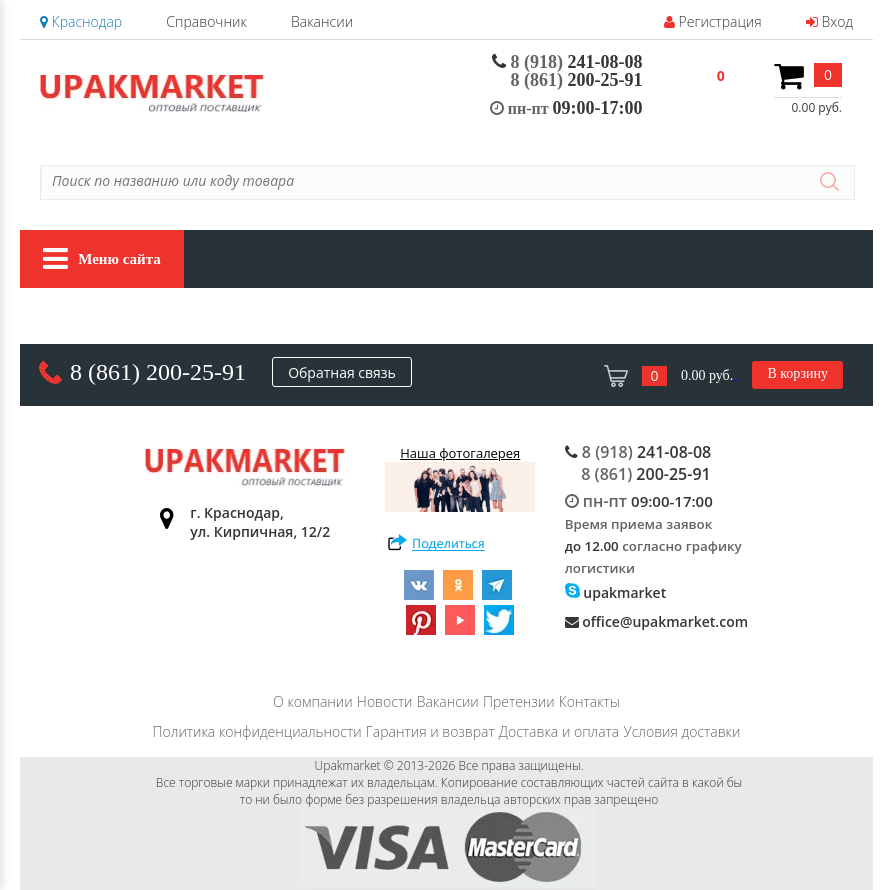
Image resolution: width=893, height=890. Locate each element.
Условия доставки (681, 731)
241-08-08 (567, 62)
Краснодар (81, 21)
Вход (829, 21)
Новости (385, 701)
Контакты (589, 701)
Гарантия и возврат (430, 731)
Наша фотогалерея (460, 478)
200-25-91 (577, 80)
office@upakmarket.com (656, 621)
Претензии (519, 701)
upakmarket (616, 592)
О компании (313, 701)
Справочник (206, 21)
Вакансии (322, 21)
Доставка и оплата (559, 731)
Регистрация (713, 21)
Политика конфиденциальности (257, 731)
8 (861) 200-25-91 (158, 372)
